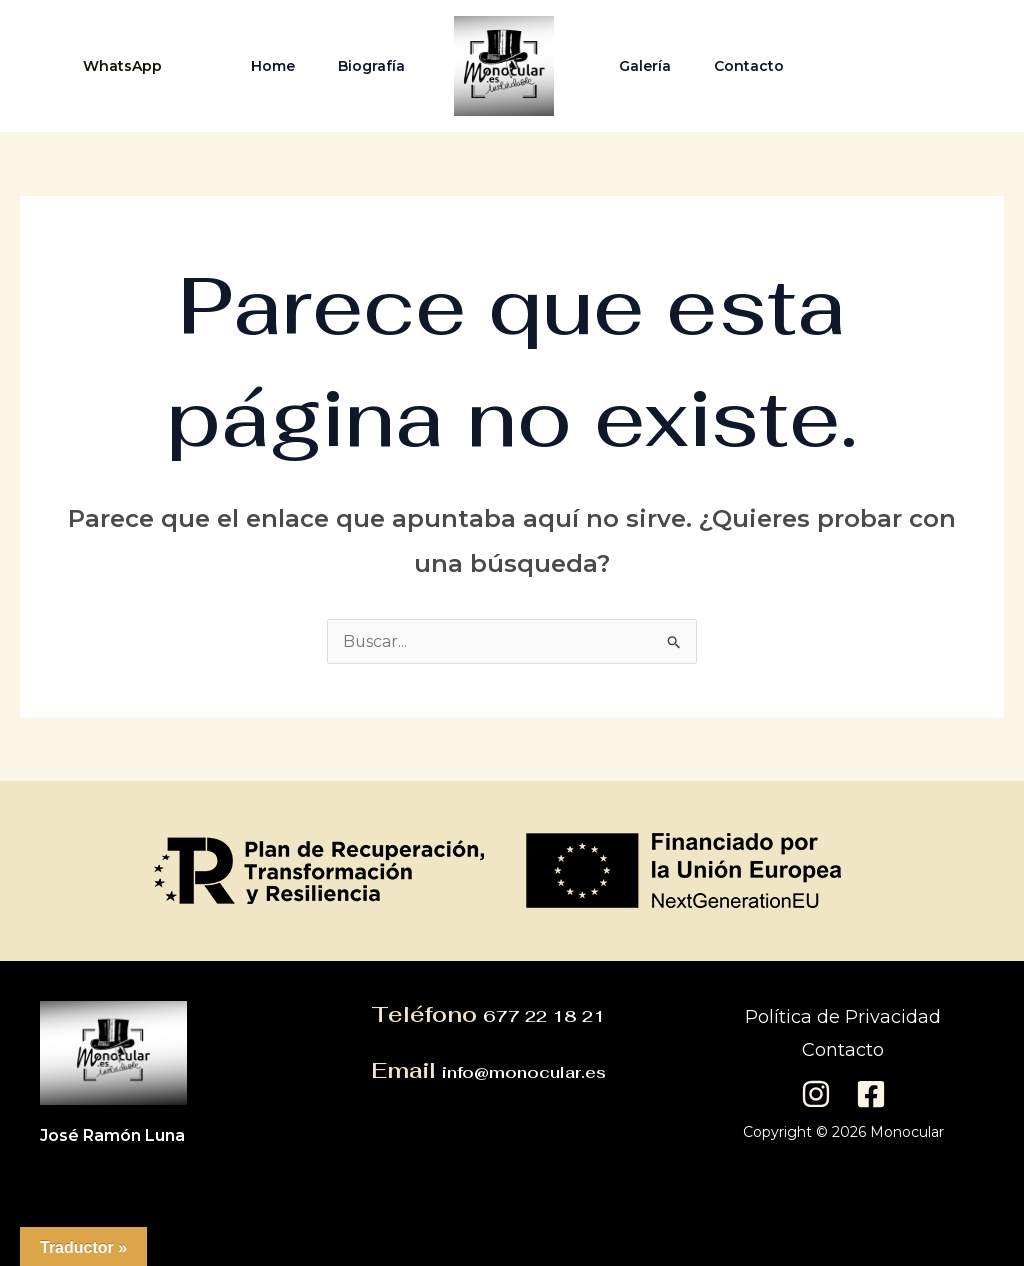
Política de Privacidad (843, 1017)
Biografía (368, 66)
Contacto (757, 66)
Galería (648, 66)
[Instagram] (899, 66)
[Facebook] (946, 66)
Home (265, 66)
